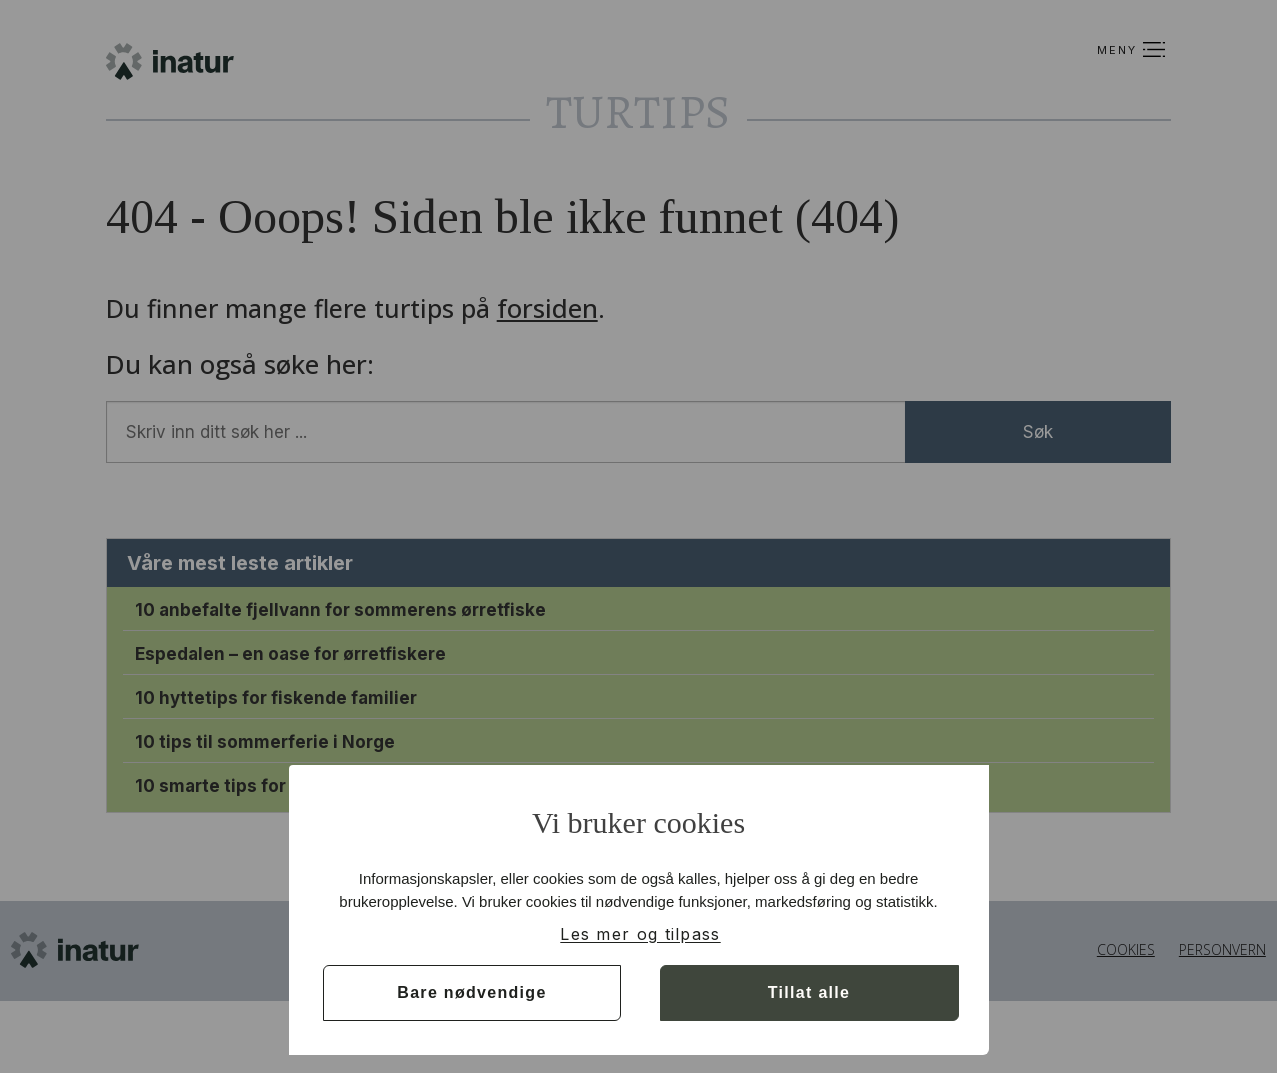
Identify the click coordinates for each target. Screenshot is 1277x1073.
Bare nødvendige (471, 992)
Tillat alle (809, 992)
